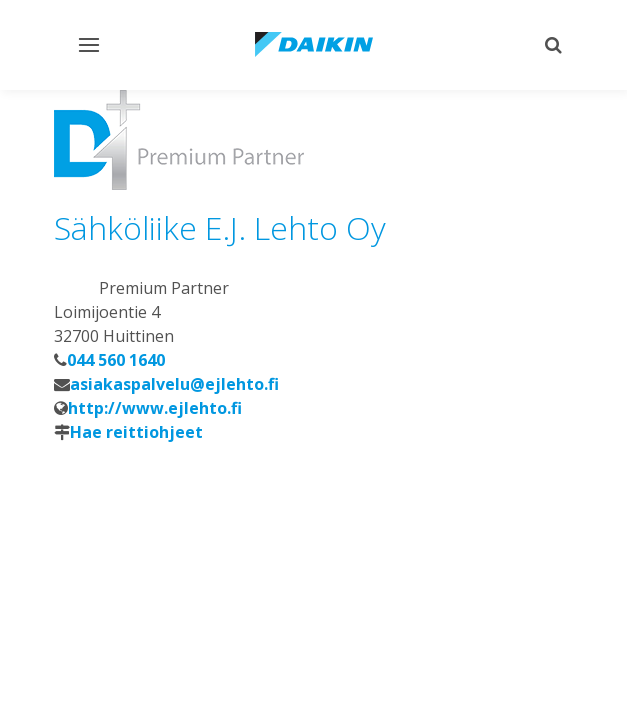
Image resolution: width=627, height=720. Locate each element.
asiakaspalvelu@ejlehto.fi (174, 384)
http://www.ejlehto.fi (155, 408)
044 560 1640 (116, 360)
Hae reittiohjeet (136, 432)
